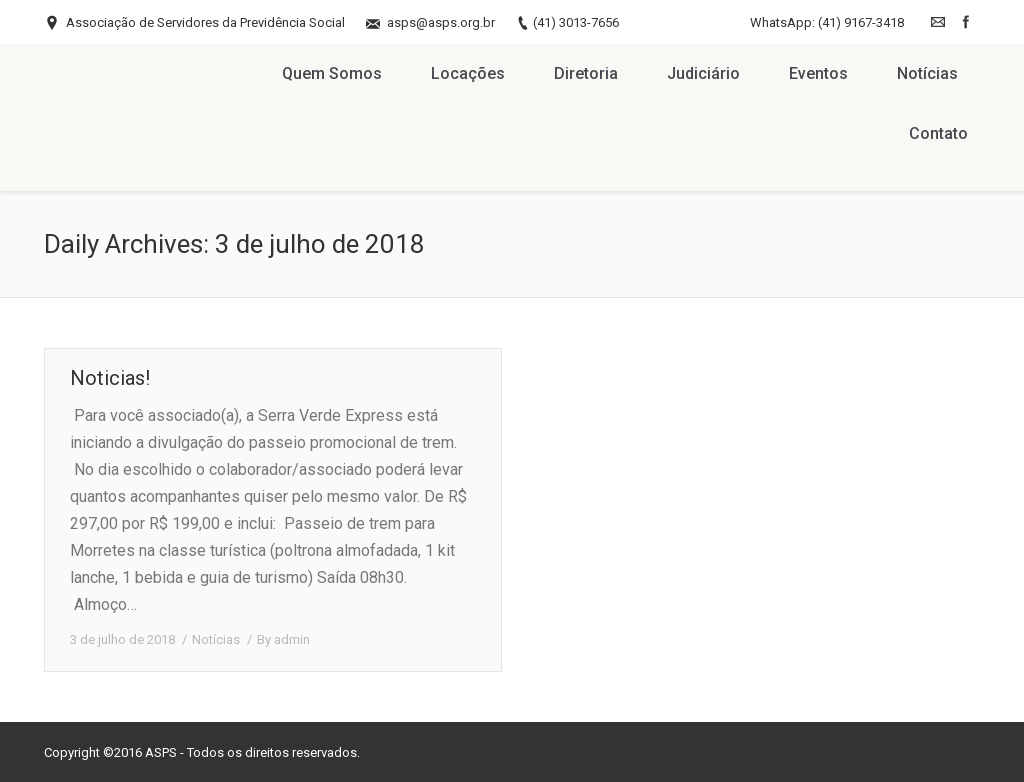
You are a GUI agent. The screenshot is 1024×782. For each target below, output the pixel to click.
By (283, 639)
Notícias (216, 639)
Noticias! (110, 378)
